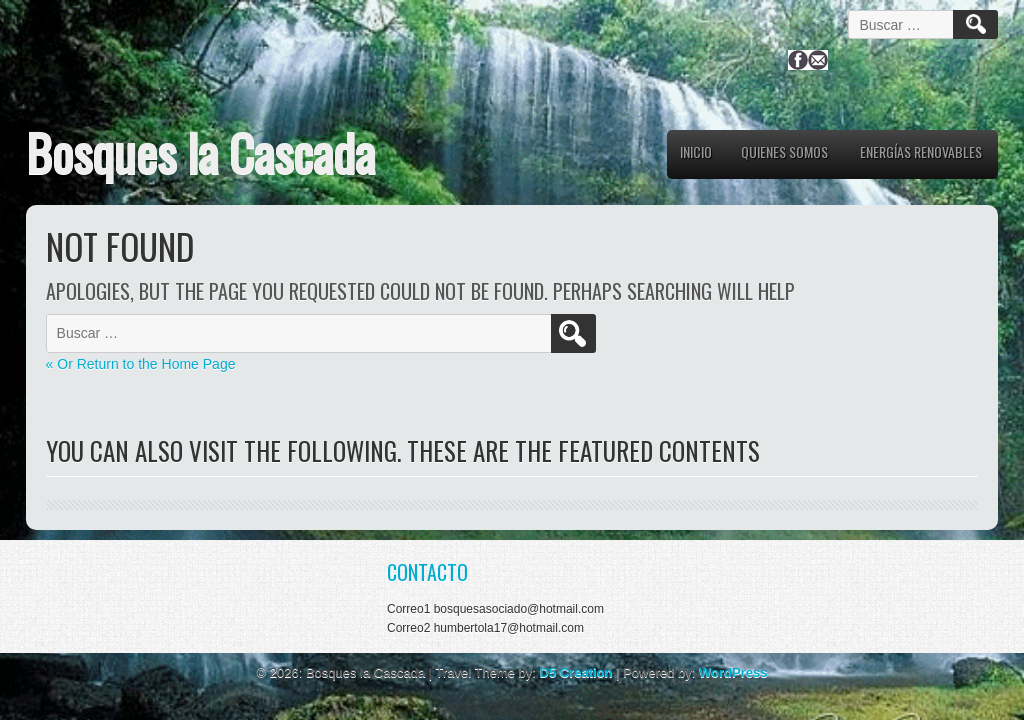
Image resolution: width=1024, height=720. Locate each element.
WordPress (733, 672)
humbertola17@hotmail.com (509, 628)
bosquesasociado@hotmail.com (519, 609)
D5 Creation (576, 672)
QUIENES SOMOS (784, 151)
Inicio (696, 151)
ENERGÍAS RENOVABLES (921, 151)
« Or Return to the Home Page (141, 364)
